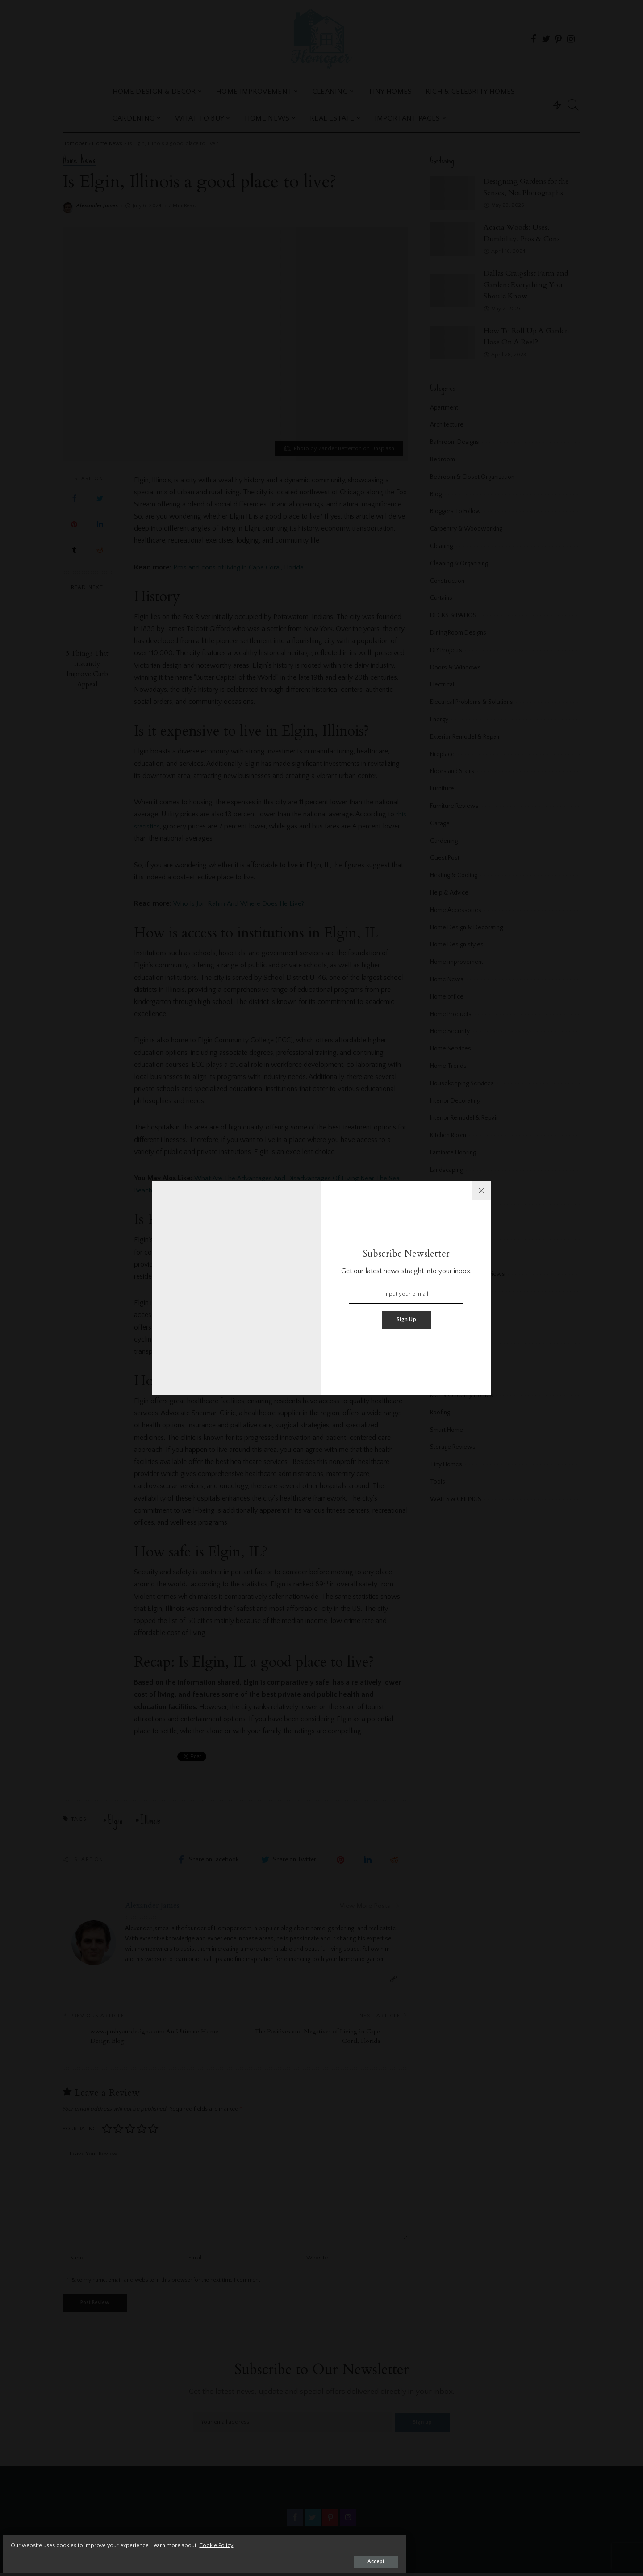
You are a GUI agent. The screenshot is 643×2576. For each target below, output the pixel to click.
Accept (109, 2556)
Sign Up (406, 1319)
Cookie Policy (112, 2541)
